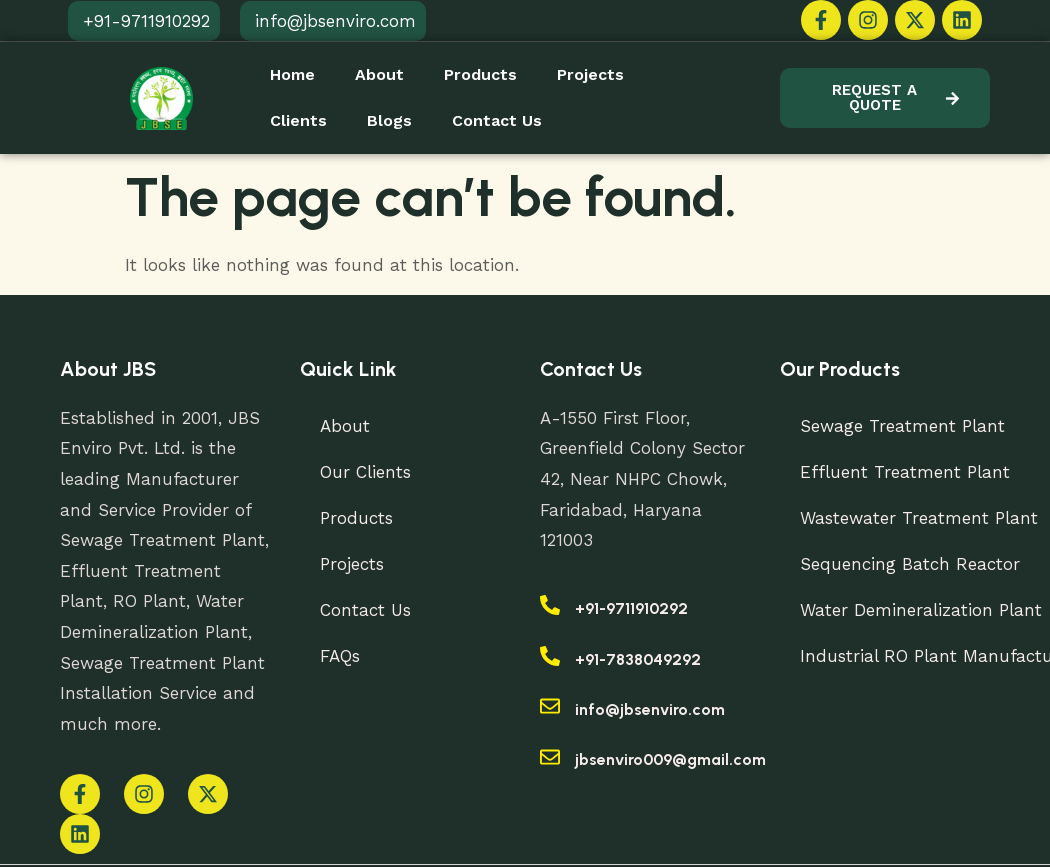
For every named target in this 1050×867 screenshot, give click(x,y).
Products (480, 74)
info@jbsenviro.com (650, 709)
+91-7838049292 (638, 659)
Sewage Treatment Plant (902, 426)
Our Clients (365, 472)
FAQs (340, 656)
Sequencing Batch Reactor (910, 564)
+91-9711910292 (631, 608)
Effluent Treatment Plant (904, 472)
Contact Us (497, 120)
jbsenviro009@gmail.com (670, 759)
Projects (590, 74)
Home (292, 74)
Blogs (389, 120)
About (379, 74)
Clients (298, 120)
